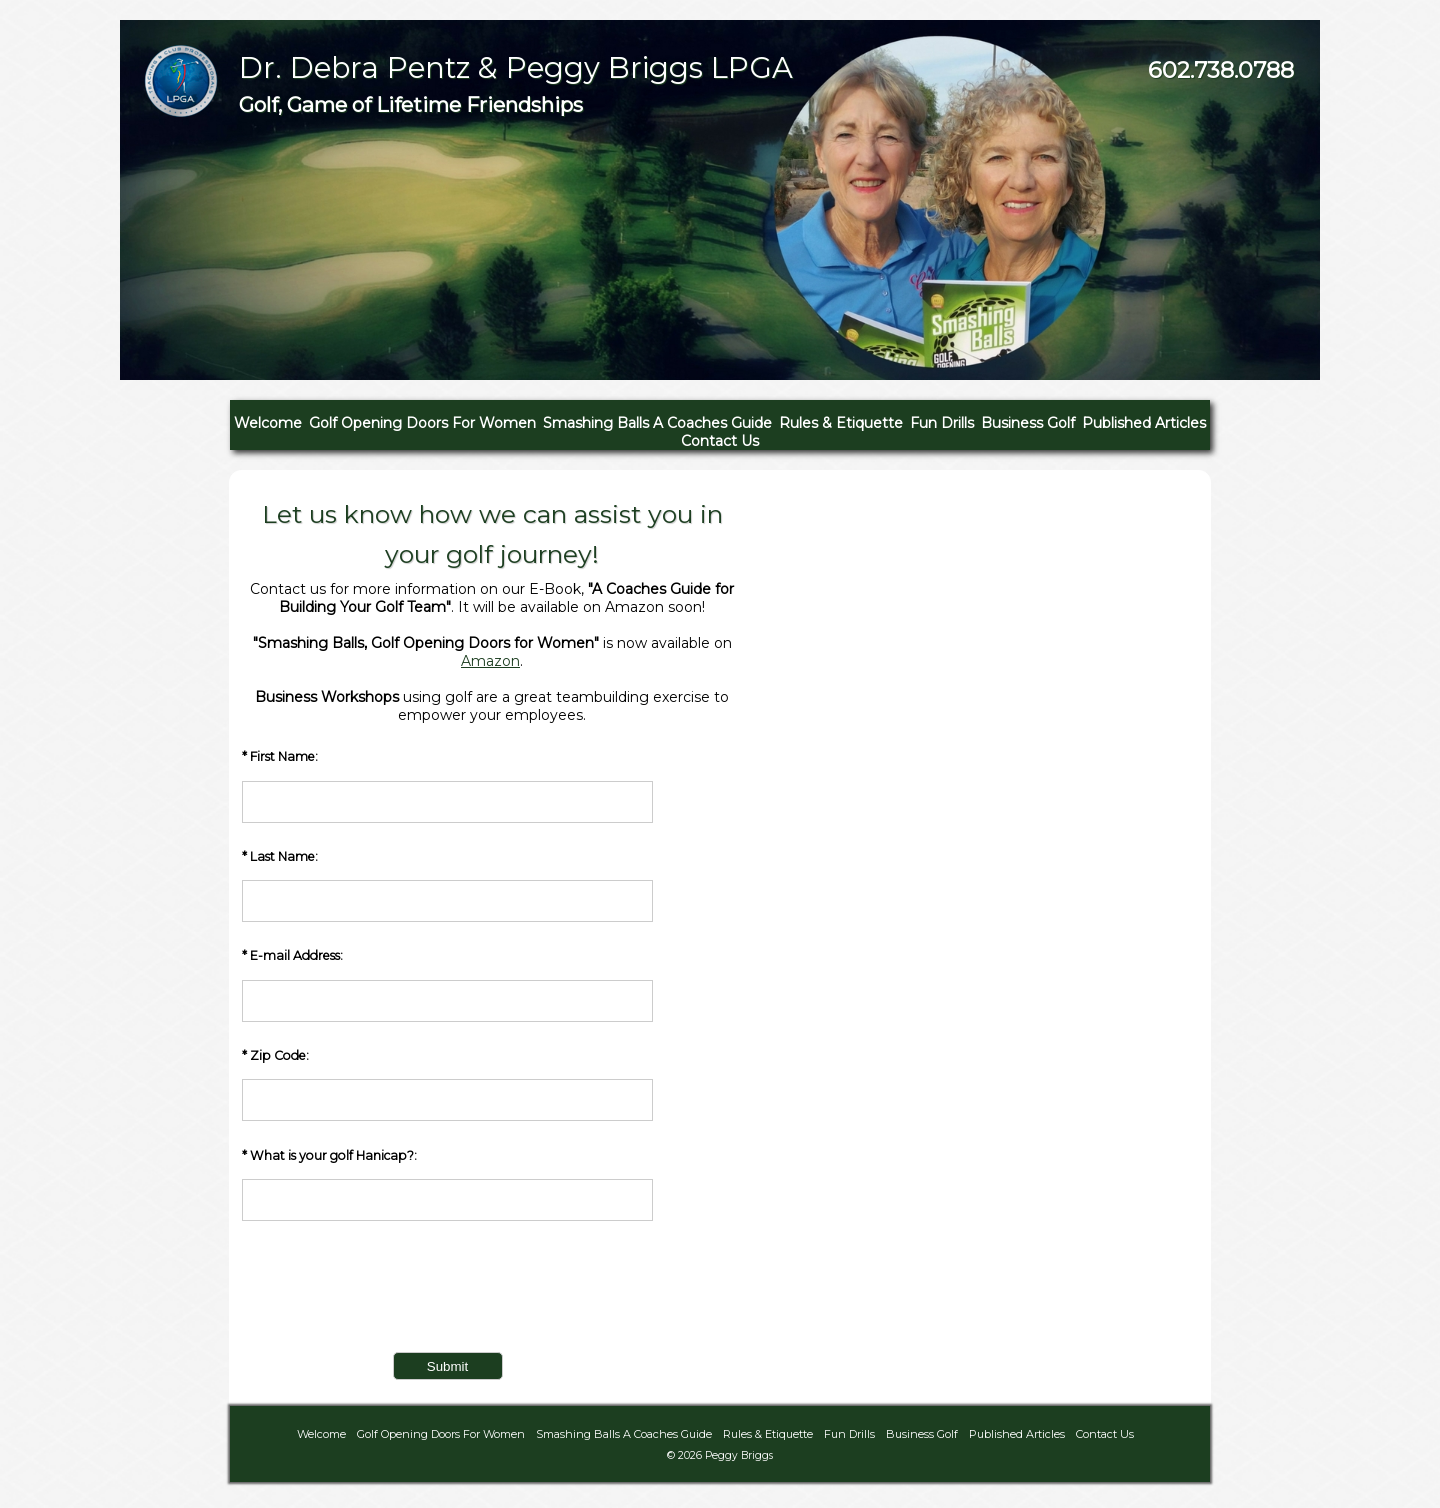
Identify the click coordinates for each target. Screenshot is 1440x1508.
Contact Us (720, 441)
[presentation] (394, 1296)
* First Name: (447, 785)
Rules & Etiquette (841, 423)
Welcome (268, 423)
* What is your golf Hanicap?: (447, 1184)
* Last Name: (447, 885)
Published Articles (1144, 423)
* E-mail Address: (447, 984)
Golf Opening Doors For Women (422, 423)
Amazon (490, 661)
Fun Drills (942, 423)
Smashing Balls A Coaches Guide (657, 423)
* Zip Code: (447, 1084)
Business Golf (1028, 423)
